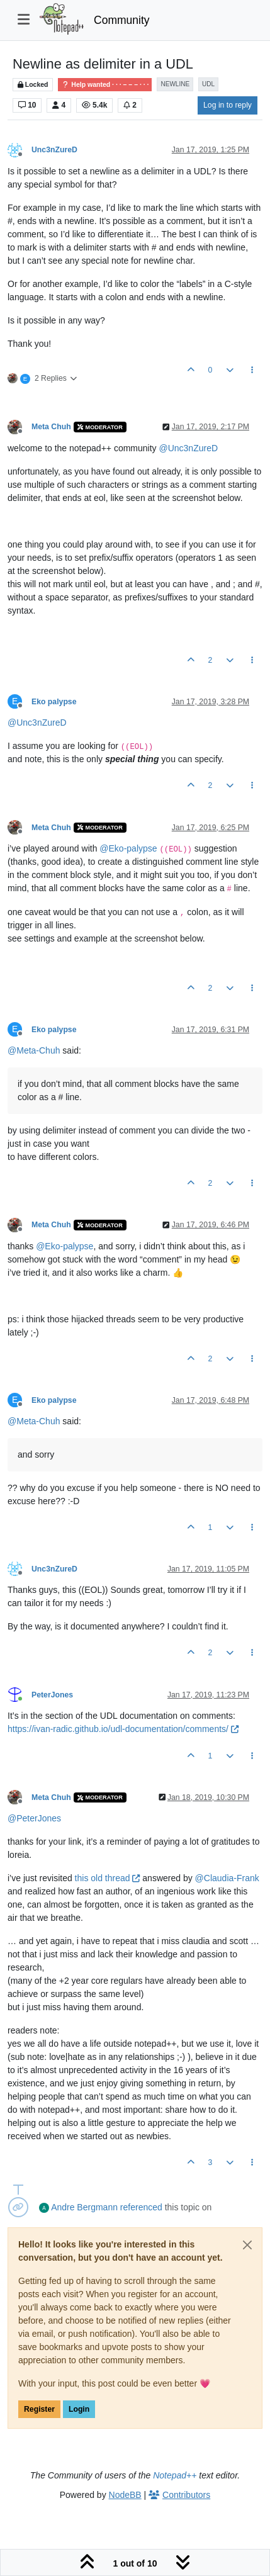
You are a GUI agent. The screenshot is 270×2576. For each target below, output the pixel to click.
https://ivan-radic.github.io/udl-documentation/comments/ (123, 1729)
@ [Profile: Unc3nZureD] (188, 448)
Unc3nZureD (54, 149)
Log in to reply (227, 105)
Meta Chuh (51, 426)
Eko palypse (54, 701)
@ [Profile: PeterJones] (34, 1818)
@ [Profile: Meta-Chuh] (34, 1050)
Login (79, 2409)
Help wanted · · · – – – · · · (105, 85)
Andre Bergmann (84, 2207)
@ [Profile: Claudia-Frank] (227, 1878)
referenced (141, 2207)
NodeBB (125, 2495)
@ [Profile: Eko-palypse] (128, 848)
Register (39, 2409)
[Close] (247, 2245)
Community (122, 20)
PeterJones (52, 1694)
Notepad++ (174, 2475)
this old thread (107, 1878)
